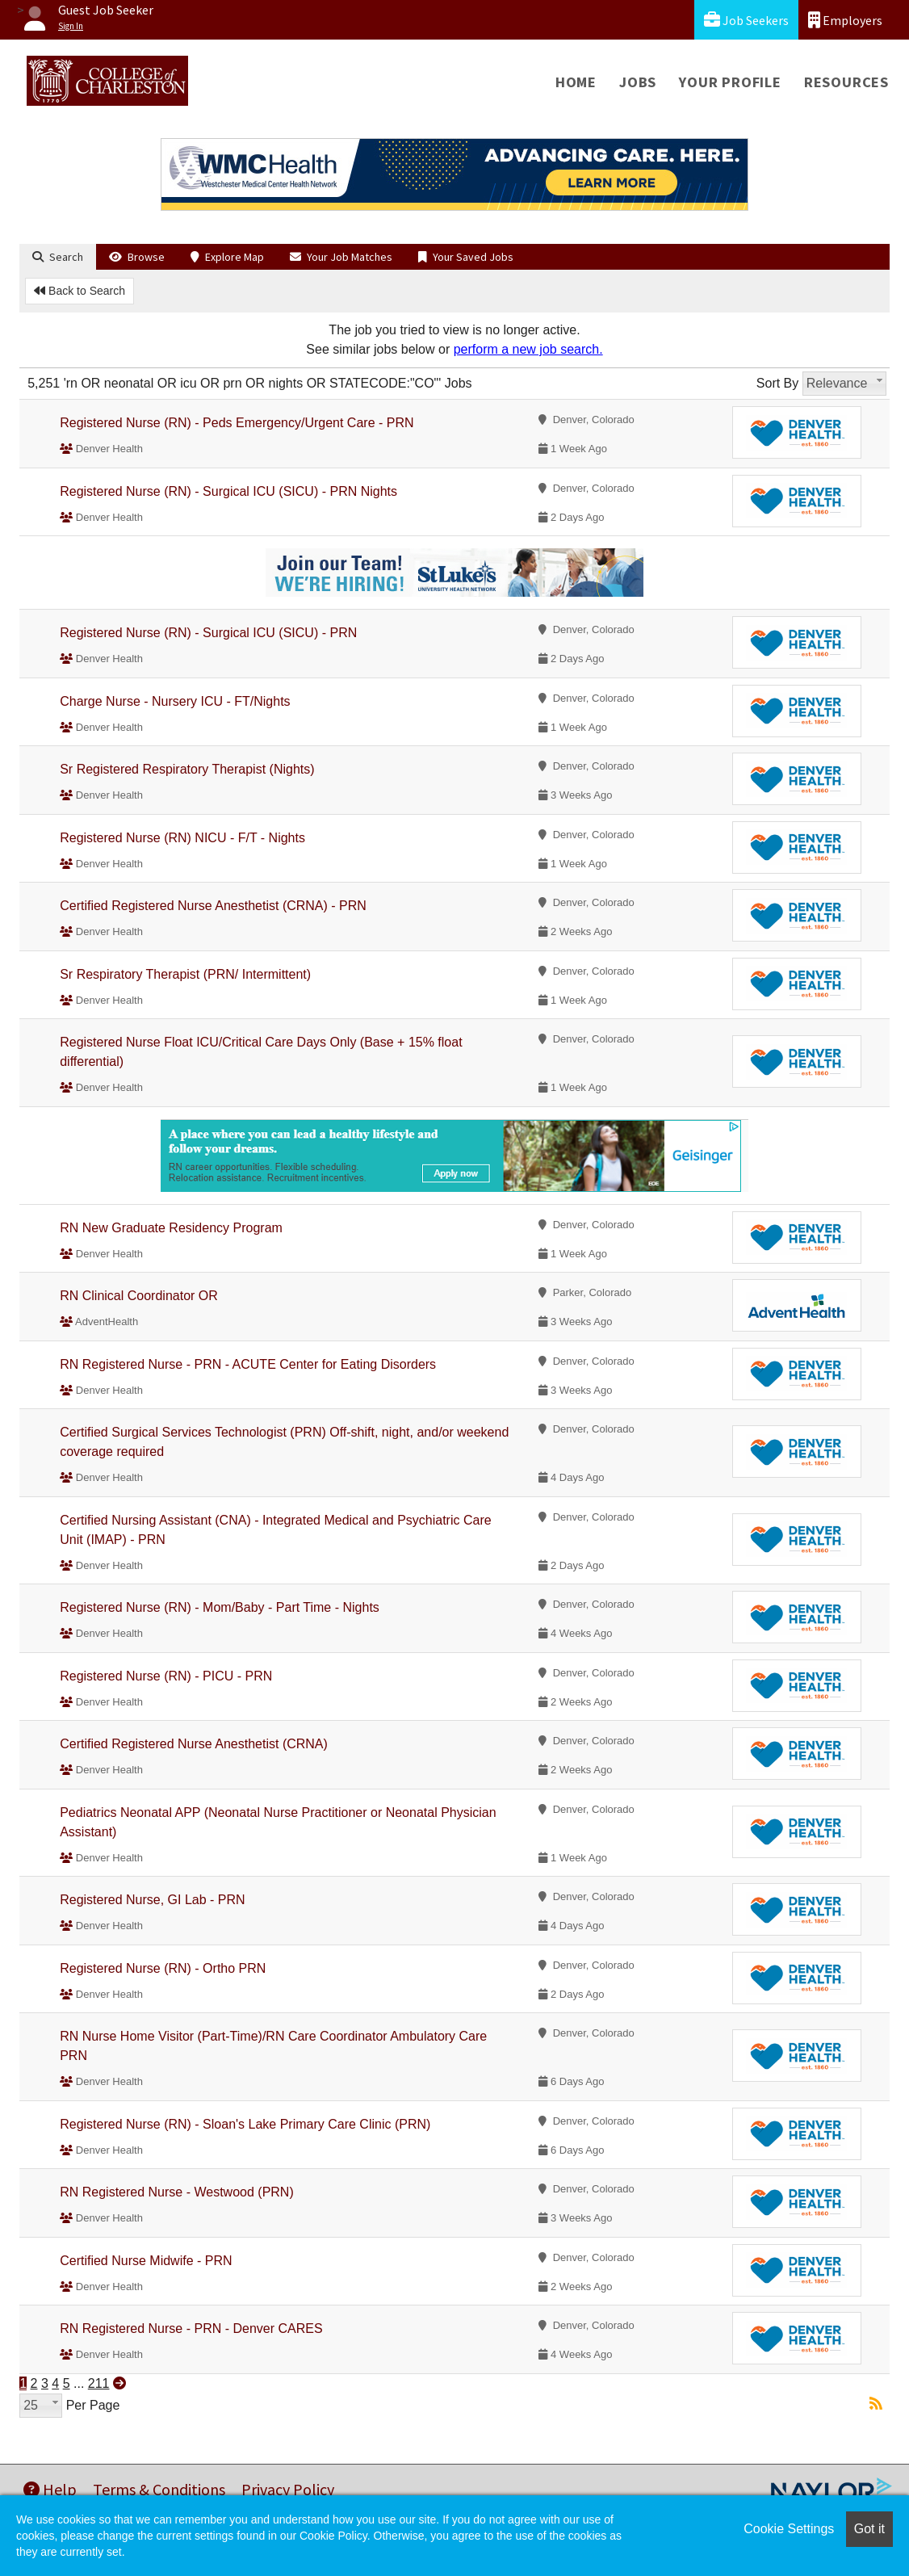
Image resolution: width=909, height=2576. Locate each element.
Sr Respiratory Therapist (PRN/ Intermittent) (185, 974)
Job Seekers (746, 20)
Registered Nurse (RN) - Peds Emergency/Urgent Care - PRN (236, 423)
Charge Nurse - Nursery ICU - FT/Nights (175, 701)
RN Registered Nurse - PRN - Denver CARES (191, 2328)
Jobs (637, 82)
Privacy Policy (287, 2489)
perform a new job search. (528, 349)
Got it (869, 2529)
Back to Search (79, 290)
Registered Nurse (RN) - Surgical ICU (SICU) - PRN (208, 633)
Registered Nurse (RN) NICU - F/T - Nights (182, 838)
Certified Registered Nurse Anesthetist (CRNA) (194, 1744)
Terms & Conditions (159, 2489)
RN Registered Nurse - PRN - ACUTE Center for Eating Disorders (248, 1364)
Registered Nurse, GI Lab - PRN (152, 1900)
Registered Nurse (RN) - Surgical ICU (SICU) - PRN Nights (228, 491)
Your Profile (730, 82)
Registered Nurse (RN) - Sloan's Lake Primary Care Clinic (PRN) (245, 2124)
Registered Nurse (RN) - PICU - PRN (166, 1676)
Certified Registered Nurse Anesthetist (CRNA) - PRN (213, 906)
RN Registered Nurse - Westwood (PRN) (177, 2192)
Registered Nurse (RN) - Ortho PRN (163, 1968)
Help (50, 2489)
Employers (845, 20)
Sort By (777, 383)
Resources (846, 82)
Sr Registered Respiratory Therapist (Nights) (187, 769)
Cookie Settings (789, 2529)
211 (99, 2383)
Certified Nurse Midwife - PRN (146, 2261)
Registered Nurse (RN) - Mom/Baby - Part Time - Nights (219, 1607)
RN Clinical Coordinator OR (139, 1296)
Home (576, 82)
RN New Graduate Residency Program (171, 1228)
